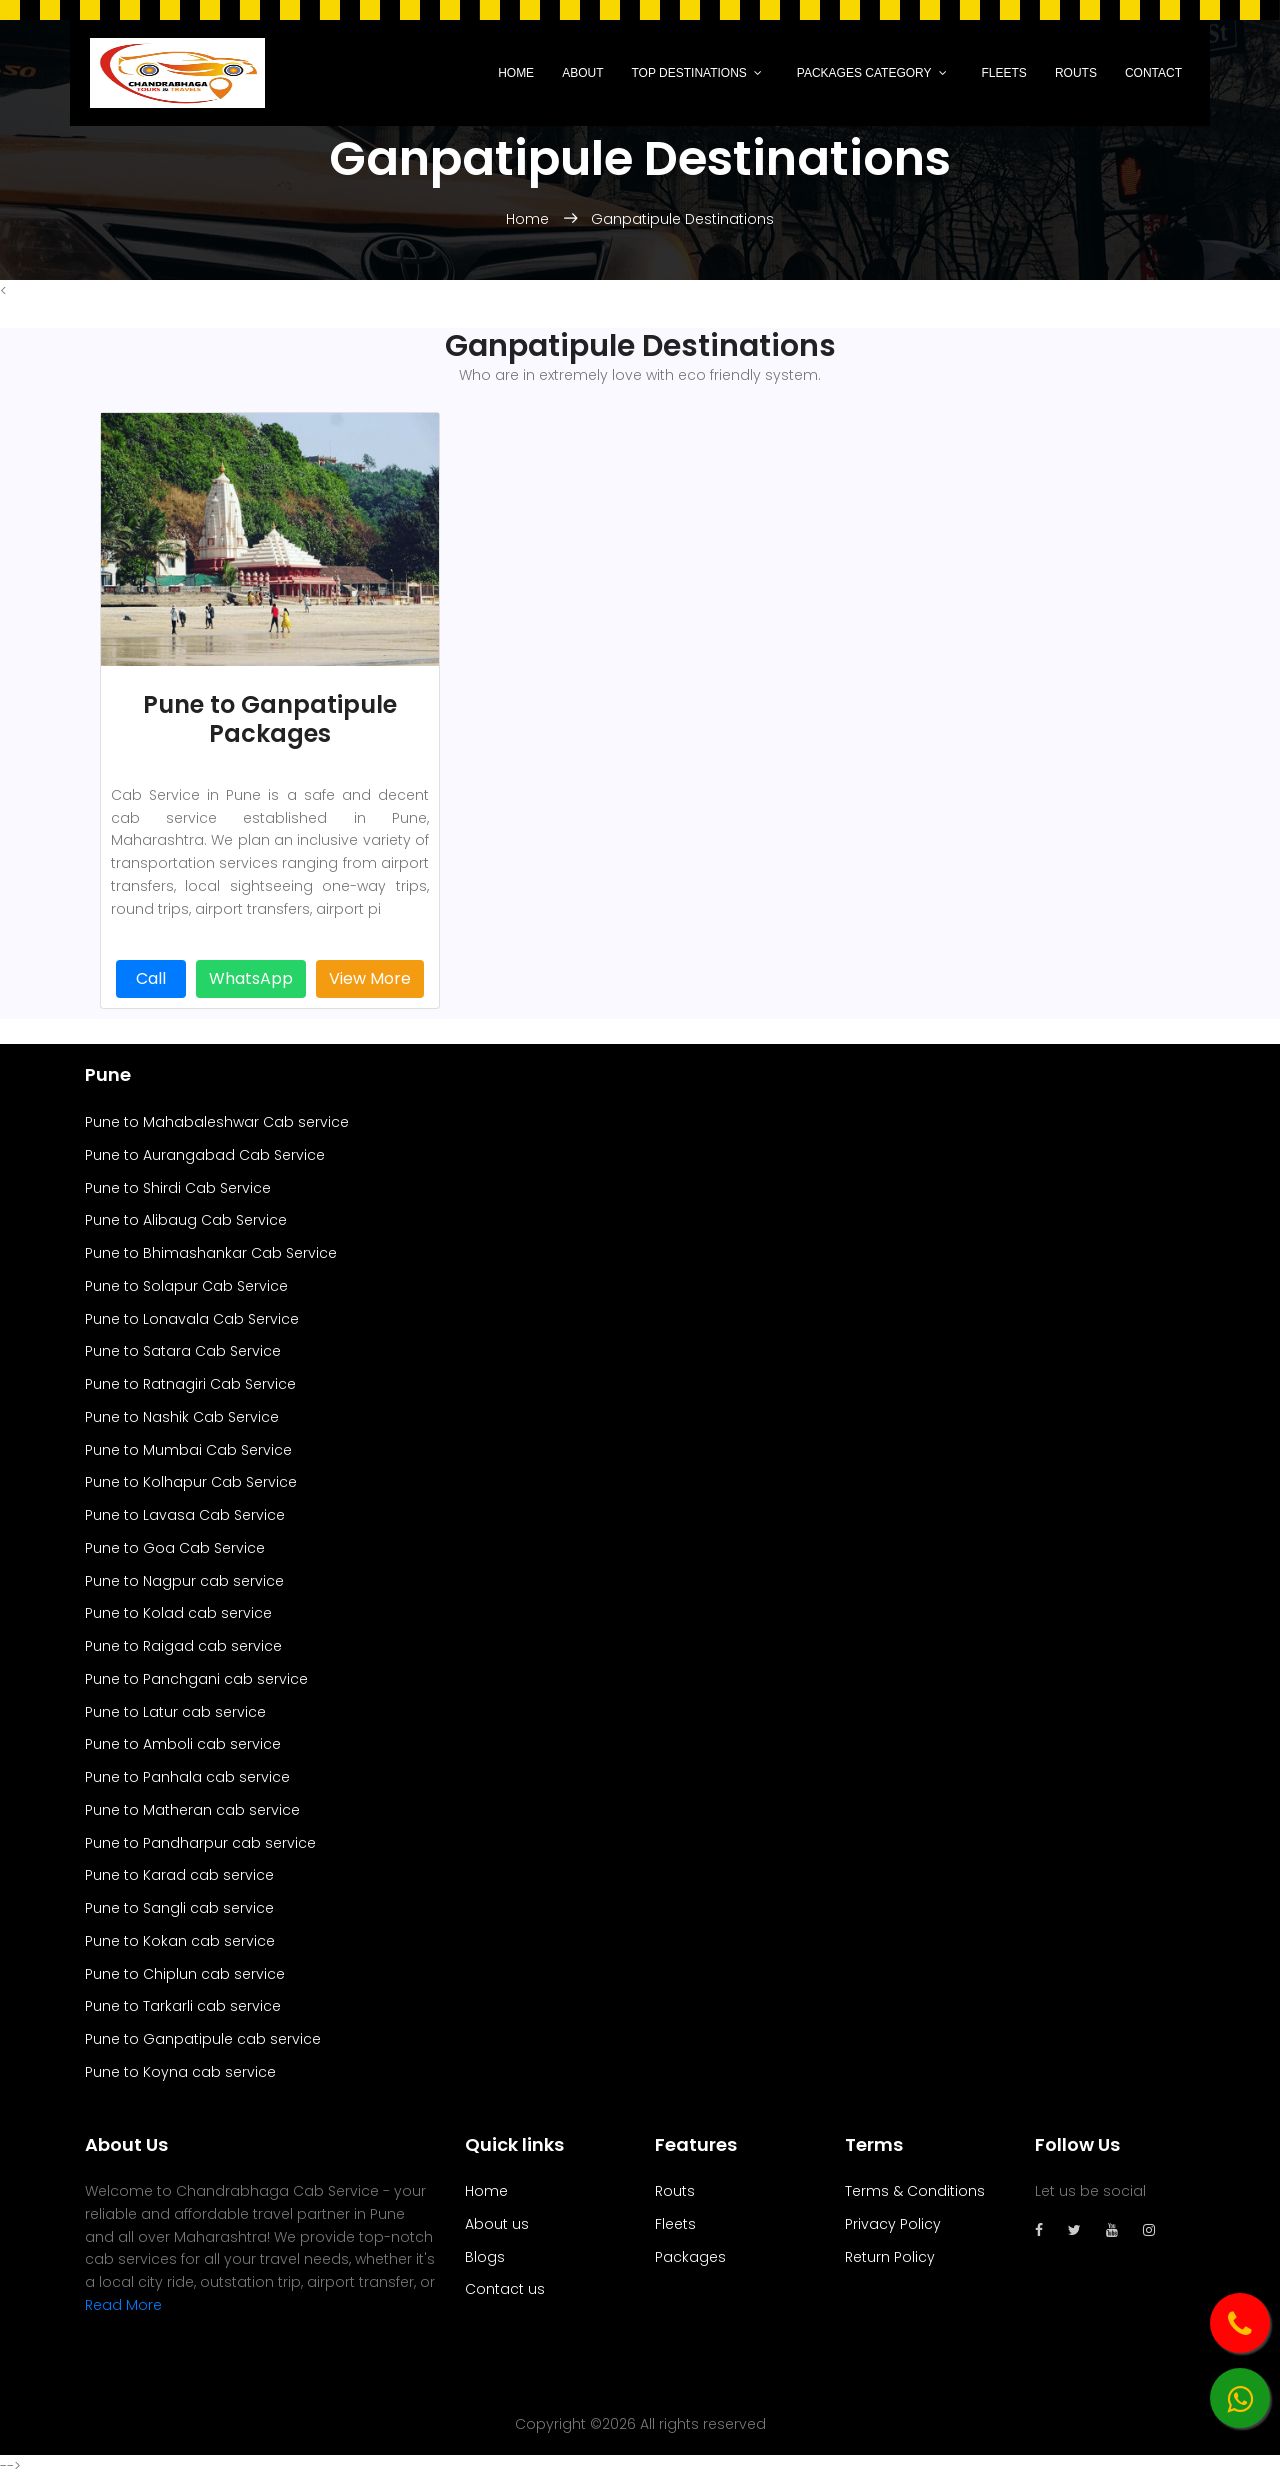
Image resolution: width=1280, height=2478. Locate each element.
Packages (690, 2257)
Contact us (505, 2289)
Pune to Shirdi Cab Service (178, 1188)
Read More (123, 2305)
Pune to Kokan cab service (180, 1941)
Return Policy (890, 2257)
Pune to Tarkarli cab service (183, 2006)
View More (370, 978)
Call (151, 978)
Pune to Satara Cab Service (183, 1351)
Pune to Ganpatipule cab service (203, 2039)
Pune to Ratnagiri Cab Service (190, 1384)
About (582, 73)
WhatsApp (251, 978)
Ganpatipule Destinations (682, 219)
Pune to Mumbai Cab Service (188, 1450)
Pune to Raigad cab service (183, 1646)
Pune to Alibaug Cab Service (186, 1220)
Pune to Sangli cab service (179, 1908)
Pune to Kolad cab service (178, 1613)
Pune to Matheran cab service (192, 1810)
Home (516, 73)
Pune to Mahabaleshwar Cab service (217, 1122)
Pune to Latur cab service (175, 1712)
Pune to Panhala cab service (187, 1777)
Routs (1076, 73)
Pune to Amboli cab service (183, 1744)
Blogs (485, 2257)
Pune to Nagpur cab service (184, 1581)
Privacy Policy (893, 2224)
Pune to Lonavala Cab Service (192, 1319)
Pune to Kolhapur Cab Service (191, 1482)
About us (497, 2224)
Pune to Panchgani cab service (196, 1679)
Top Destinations (688, 73)
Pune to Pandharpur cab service (200, 1843)
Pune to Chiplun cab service (185, 1974)
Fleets (1004, 73)
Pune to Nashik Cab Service (182, 1417)
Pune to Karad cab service (179, 1875)
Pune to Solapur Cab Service (186, 1286)
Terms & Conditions (915, 2191)
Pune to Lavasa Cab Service (185, 1515)
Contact (1153, 73)
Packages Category (864, 73)
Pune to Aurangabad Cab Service (205, 1155)
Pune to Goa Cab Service (175, 1548)
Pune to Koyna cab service (180, 2072)
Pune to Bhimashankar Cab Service (211, 1253)
